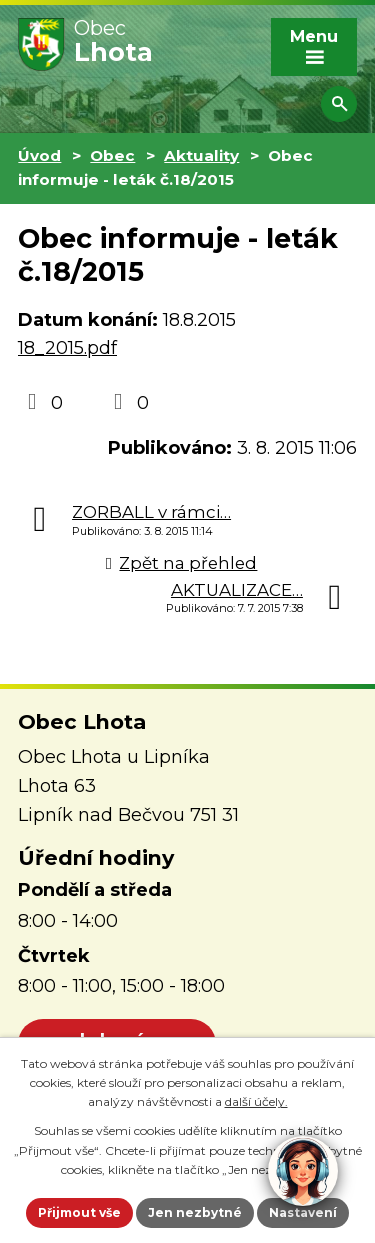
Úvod (39, 155)
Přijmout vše (79, 1212)
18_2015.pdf (67, 348)
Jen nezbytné (195, 1212)
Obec (112, 155)
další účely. (256, 1101)
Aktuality (201, 155)
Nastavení (303, 1212)
